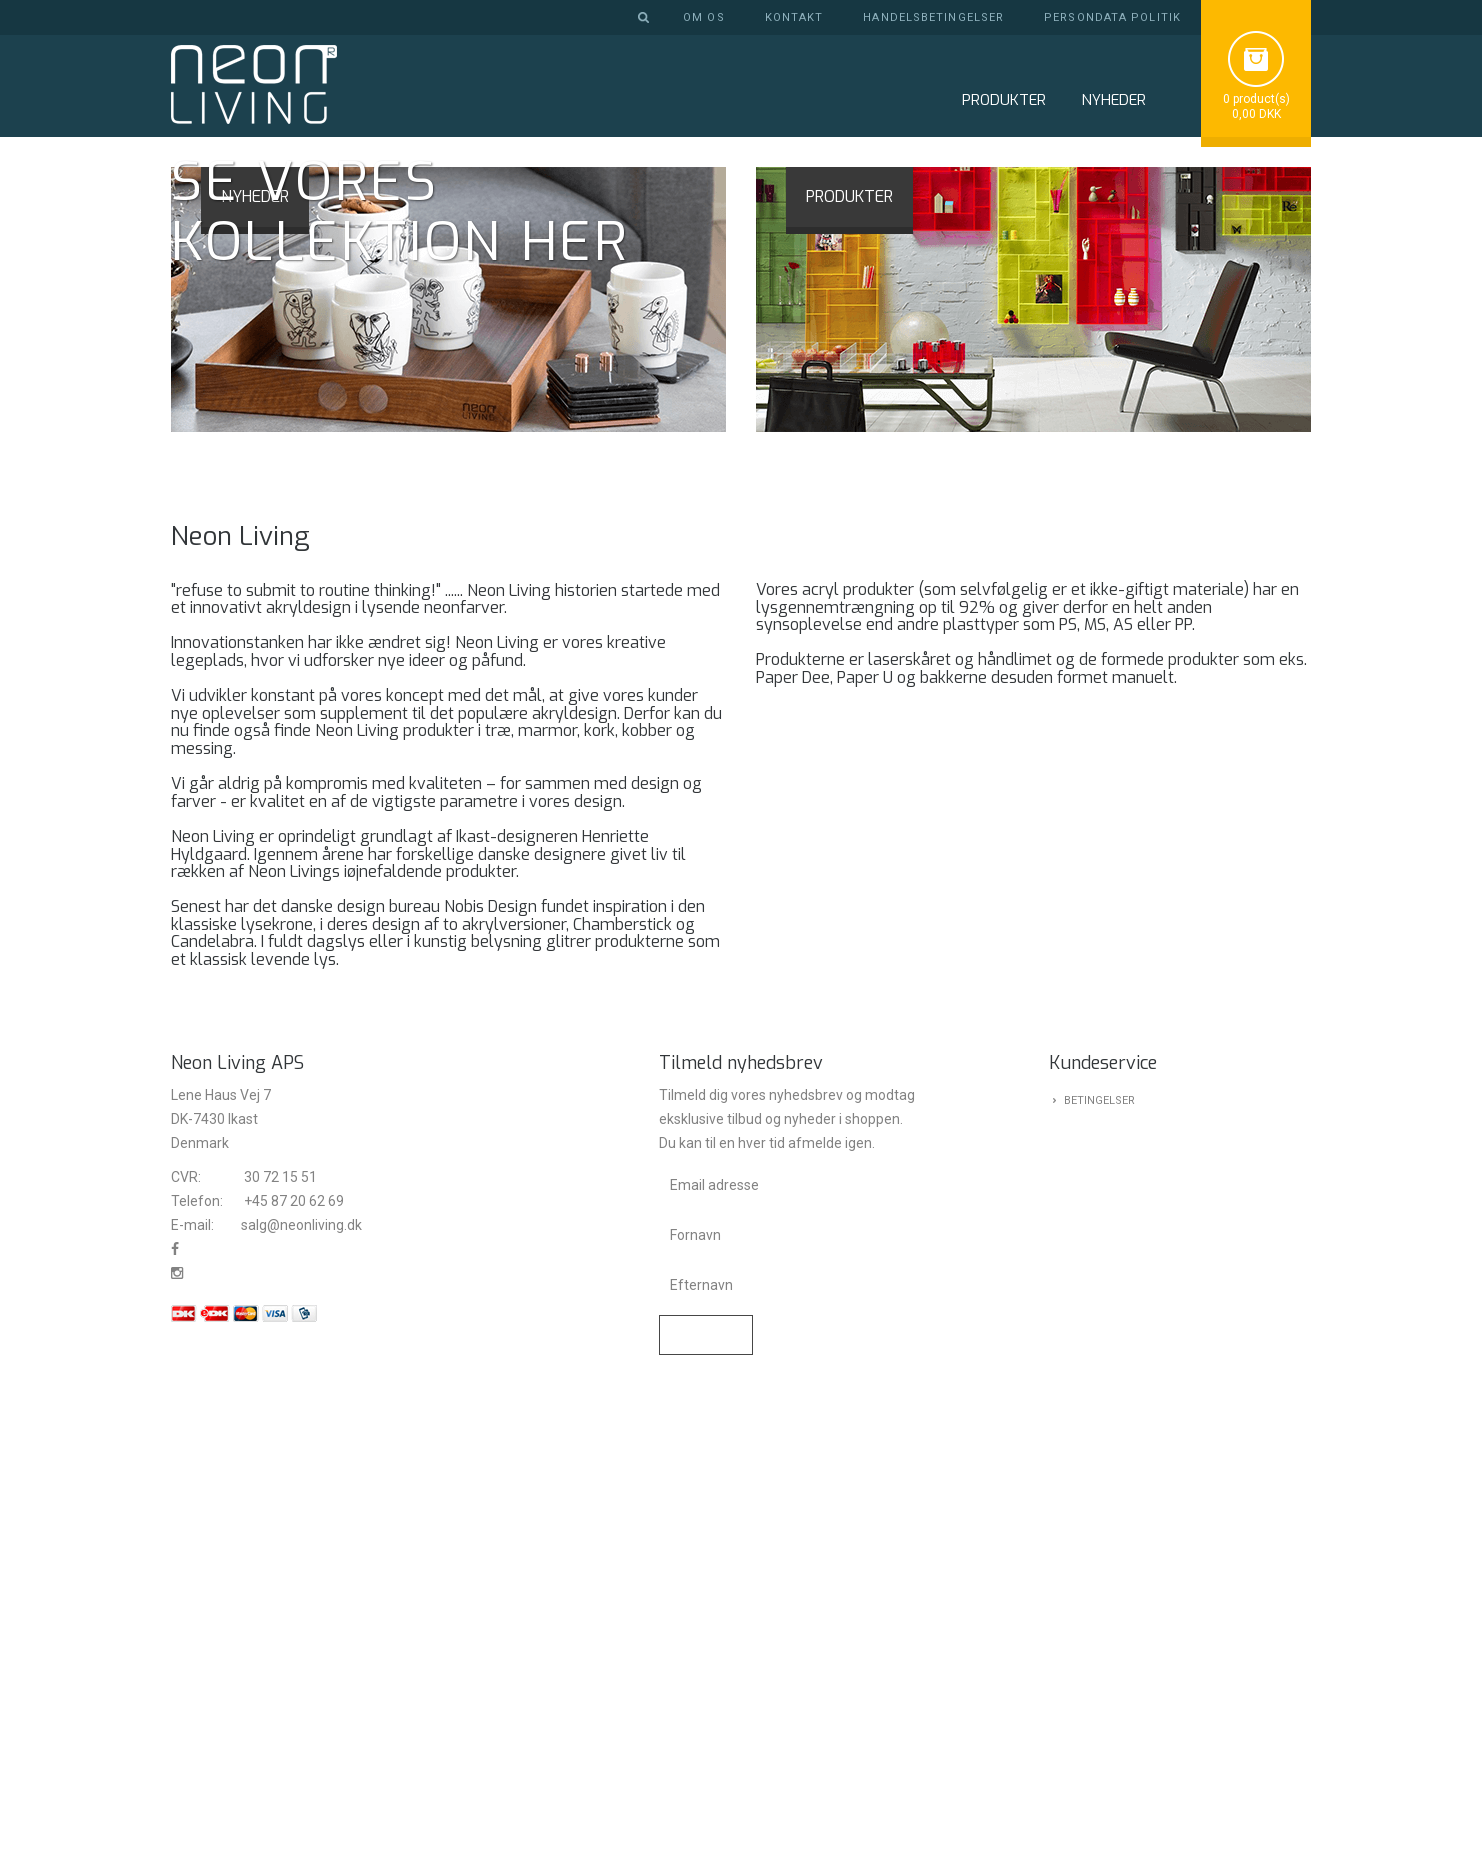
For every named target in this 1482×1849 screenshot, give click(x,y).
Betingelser (1099, 1554)
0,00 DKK (1256, 114)
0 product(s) (1256, 99)
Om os (704, 17)
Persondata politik (1112, 17)
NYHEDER (1113, 100)
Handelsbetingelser (933, 17)
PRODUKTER (849, 649)
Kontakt (794, 17)
